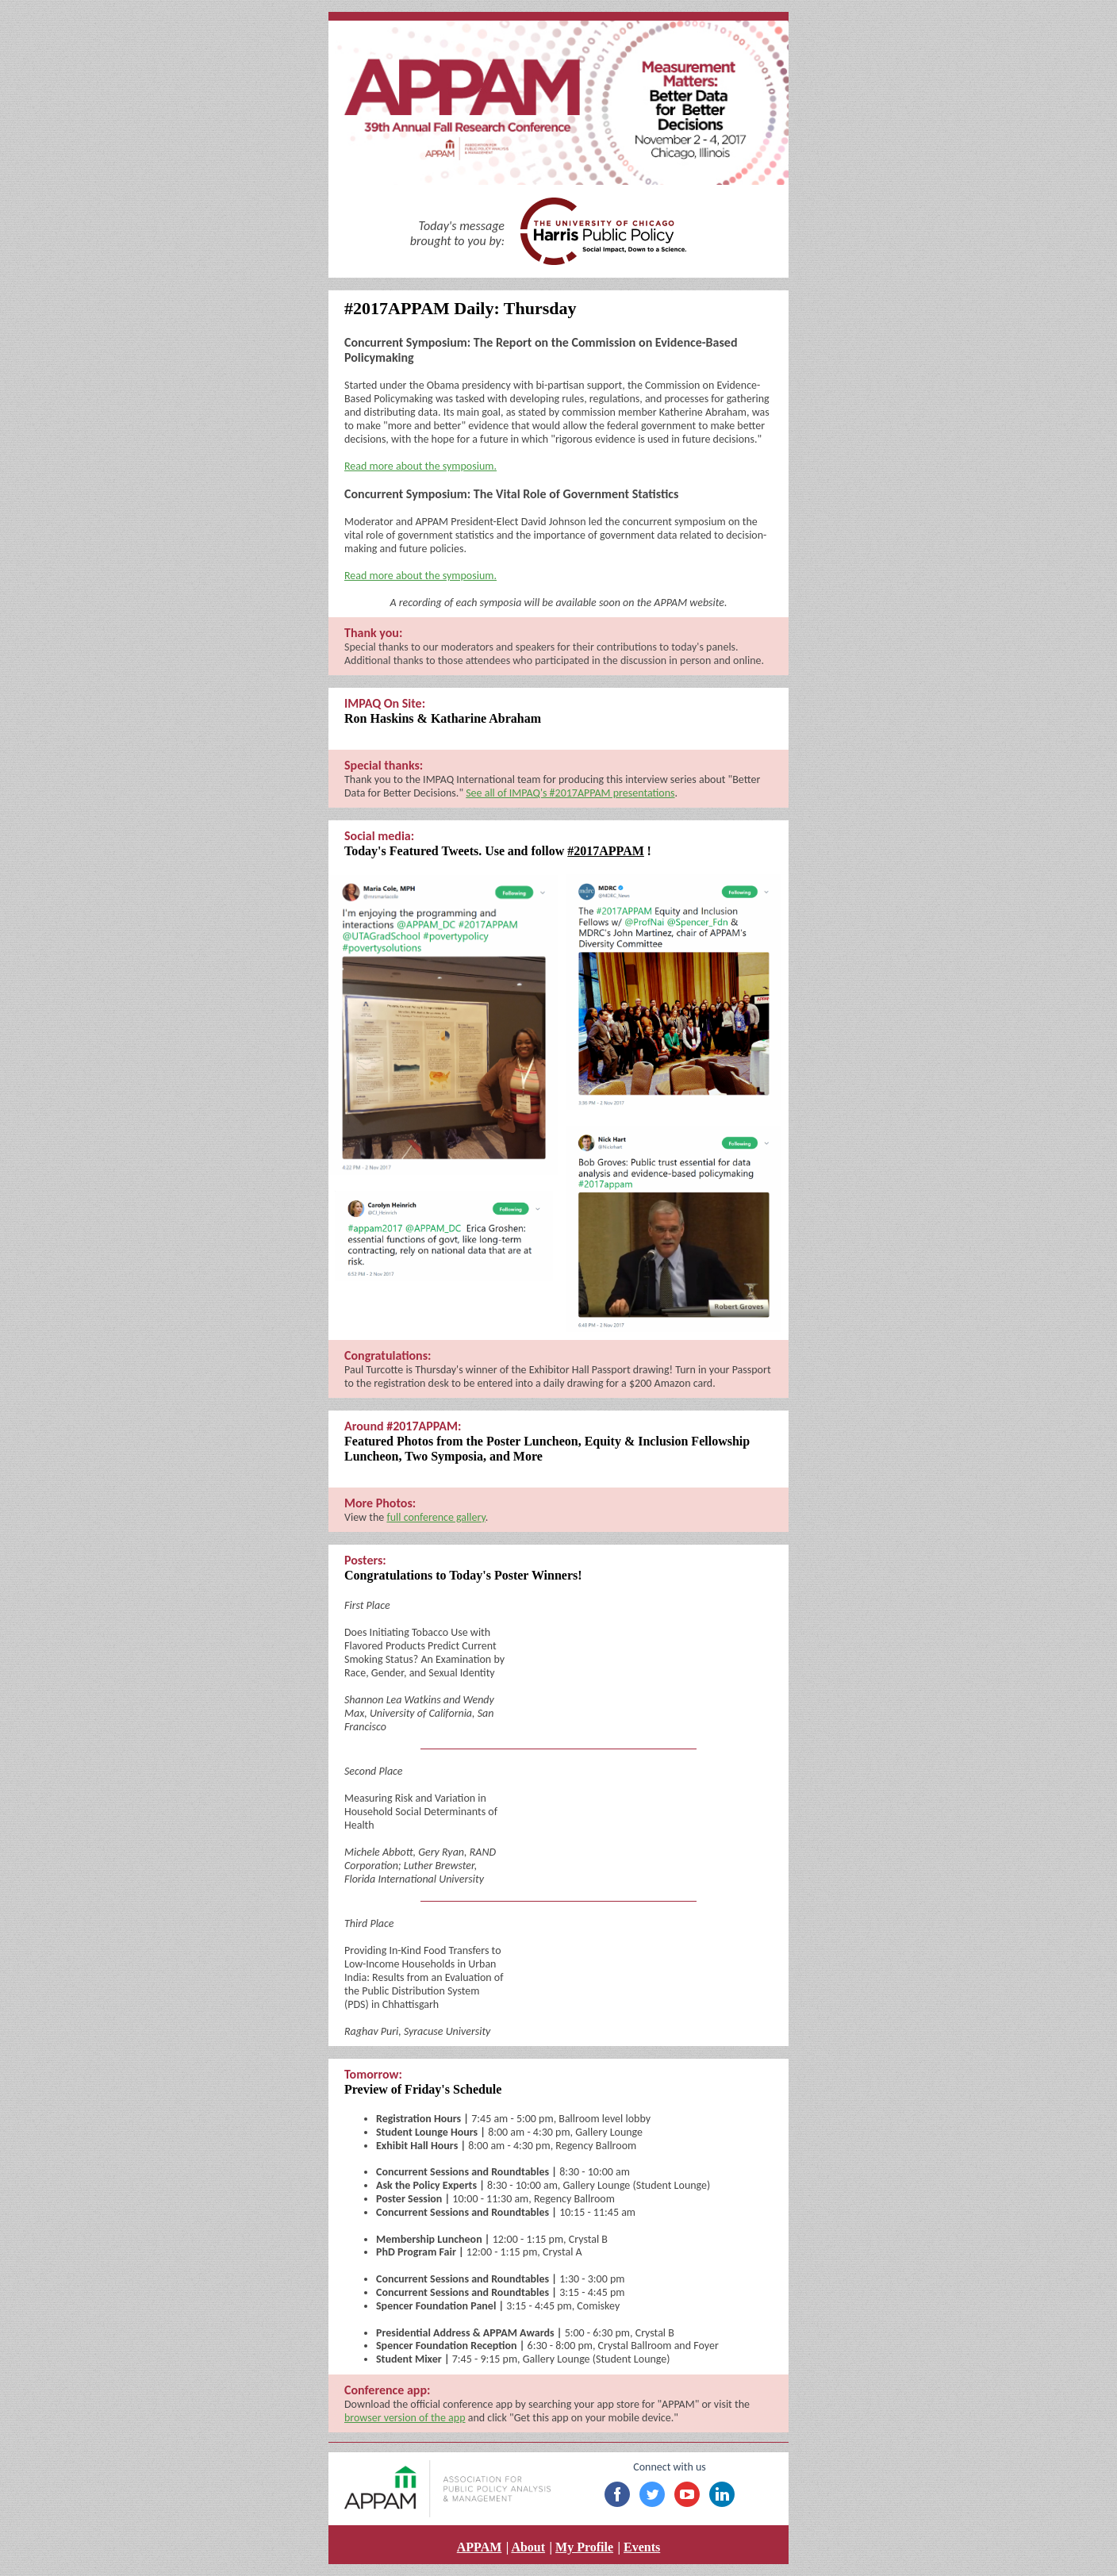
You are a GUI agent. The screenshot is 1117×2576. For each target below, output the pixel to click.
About (528, 2547)
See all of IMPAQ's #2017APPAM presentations (570, 793)
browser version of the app (405, 2417)
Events (642, 2547)
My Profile (584, 2547)
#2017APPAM (605, 851)
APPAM (479, 2547)
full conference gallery (435, 1517)
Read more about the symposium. (420, 466)
